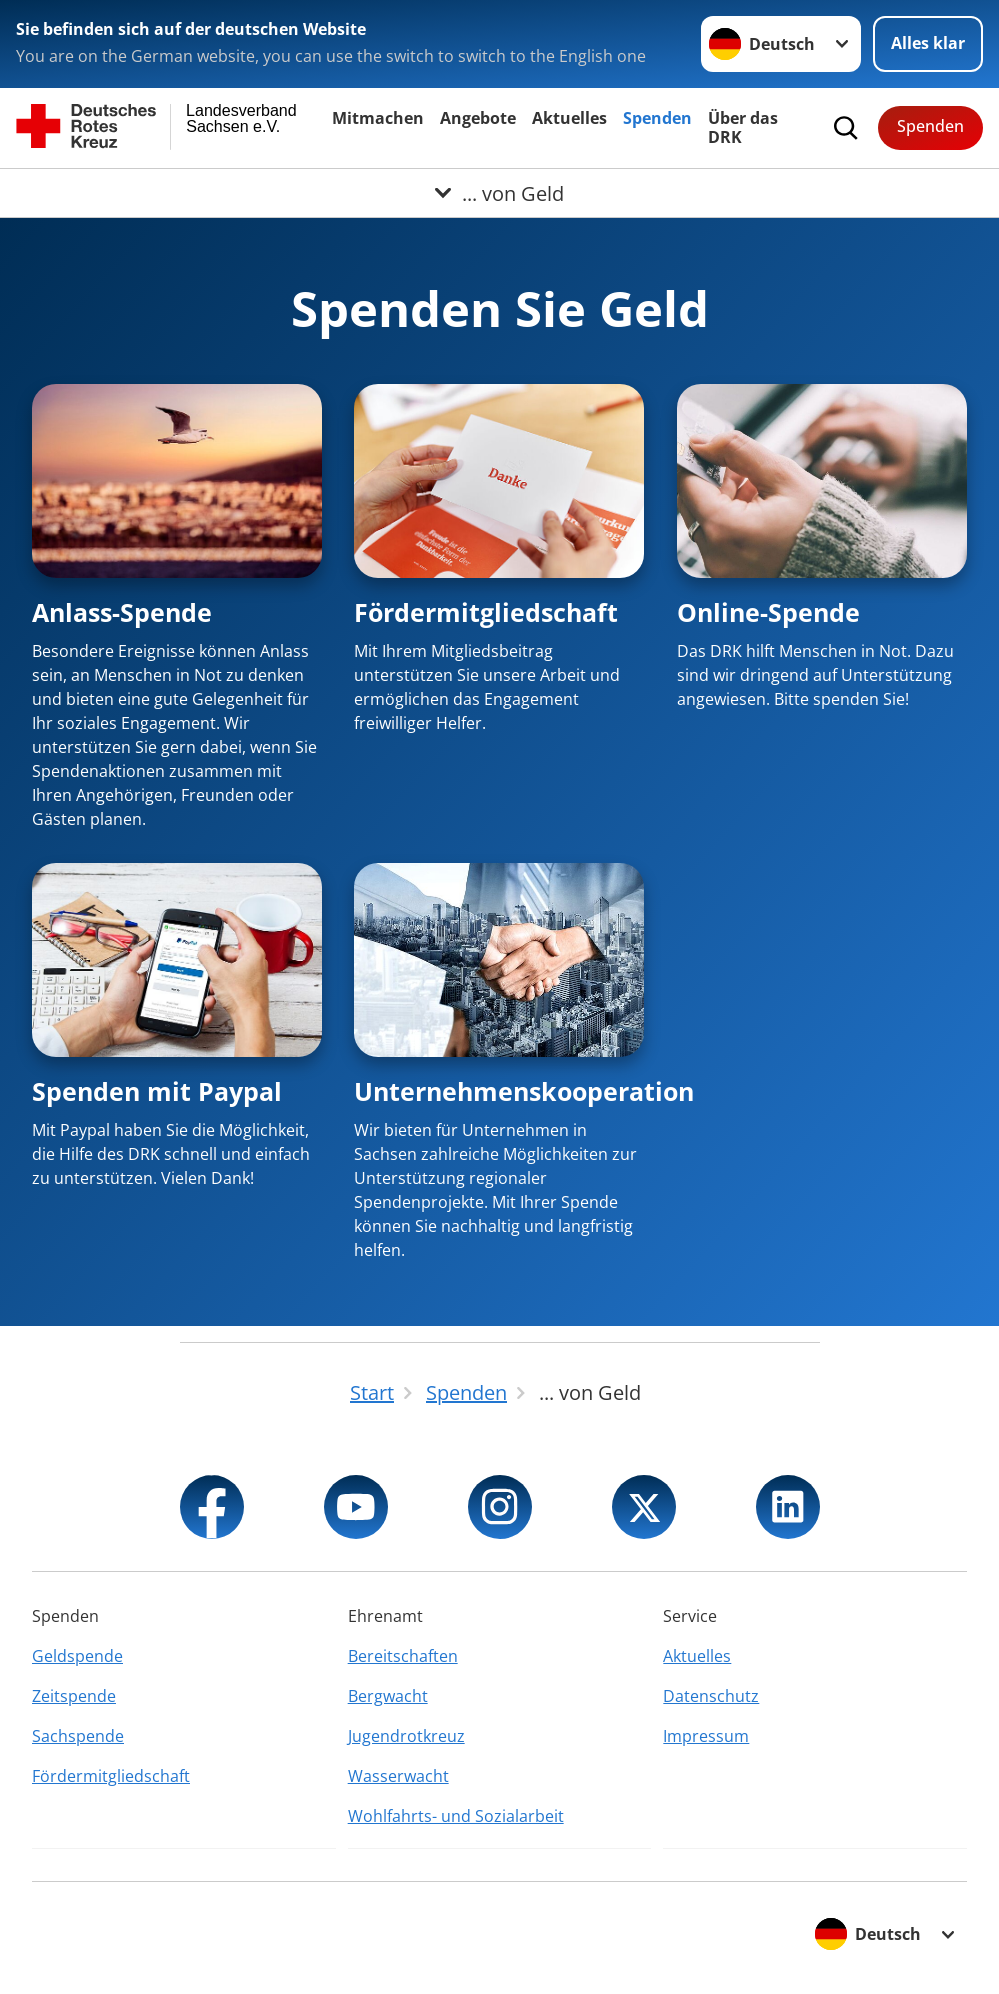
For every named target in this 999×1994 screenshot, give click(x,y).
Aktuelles (569, 118)
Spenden (657, 118)
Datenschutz (711, 1696)
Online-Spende (768, 612)
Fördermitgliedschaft (486, 612)
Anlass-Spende (122, 612)
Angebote (478, 118)
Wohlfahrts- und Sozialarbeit (456, 1816)
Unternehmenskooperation (524, 1091)
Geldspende (77, 1656)
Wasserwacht (398, 1776)
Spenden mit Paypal (157, 1091)
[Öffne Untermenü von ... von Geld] (499, 193)
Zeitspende (74, 1696)
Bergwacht (388, 1696)
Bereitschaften (403, 1656)
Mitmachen (378, 118)
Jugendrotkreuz (406, 1736)
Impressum (706, 1736)
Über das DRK (743, 127)
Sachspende (78, 1736)
